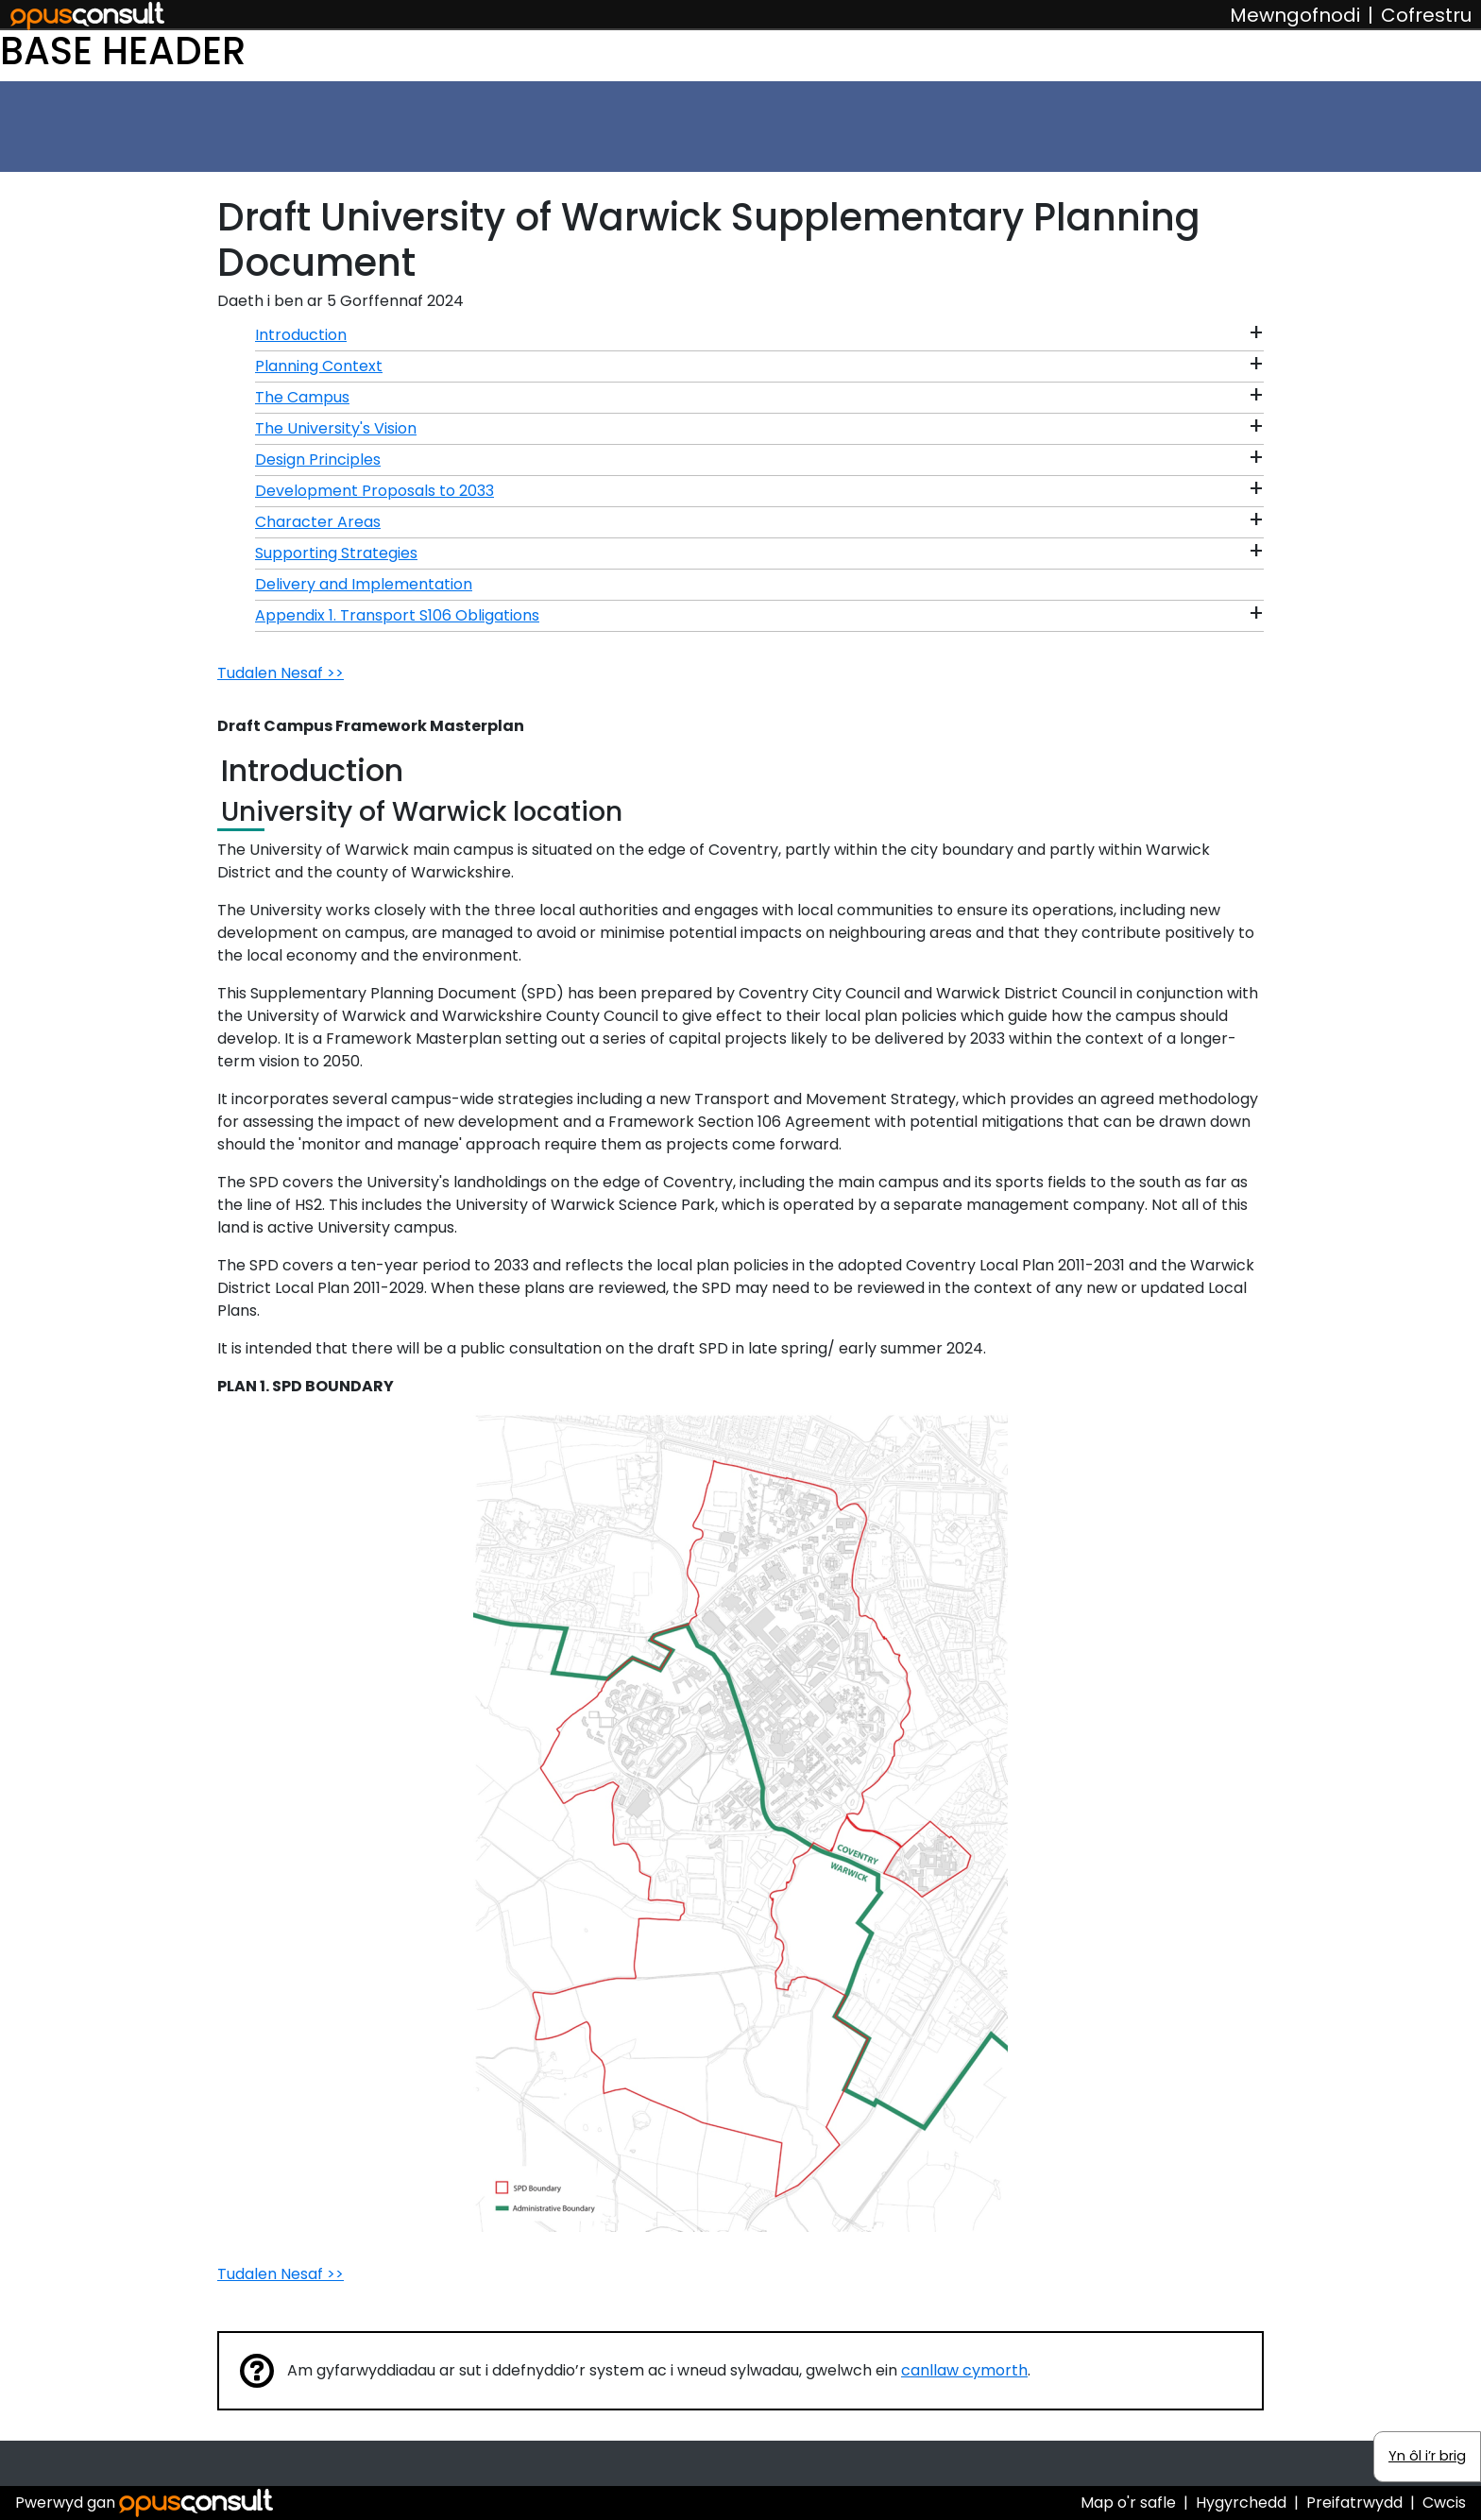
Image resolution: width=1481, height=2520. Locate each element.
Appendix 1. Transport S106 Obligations (397, 615)
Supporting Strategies (336, 553)
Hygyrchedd (1241, 2502)
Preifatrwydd (1354, 2502)
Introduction (301, 335)
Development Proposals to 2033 (374, 491)
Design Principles (318, 459)
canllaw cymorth (964, 2370)
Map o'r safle (1128, 2502)
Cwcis (1444, 2502)
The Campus (302, 397)
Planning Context (319, 366)
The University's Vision (336, 428)
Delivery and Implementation (363, 584)
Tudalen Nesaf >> (280, 673)
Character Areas (318, 522)
